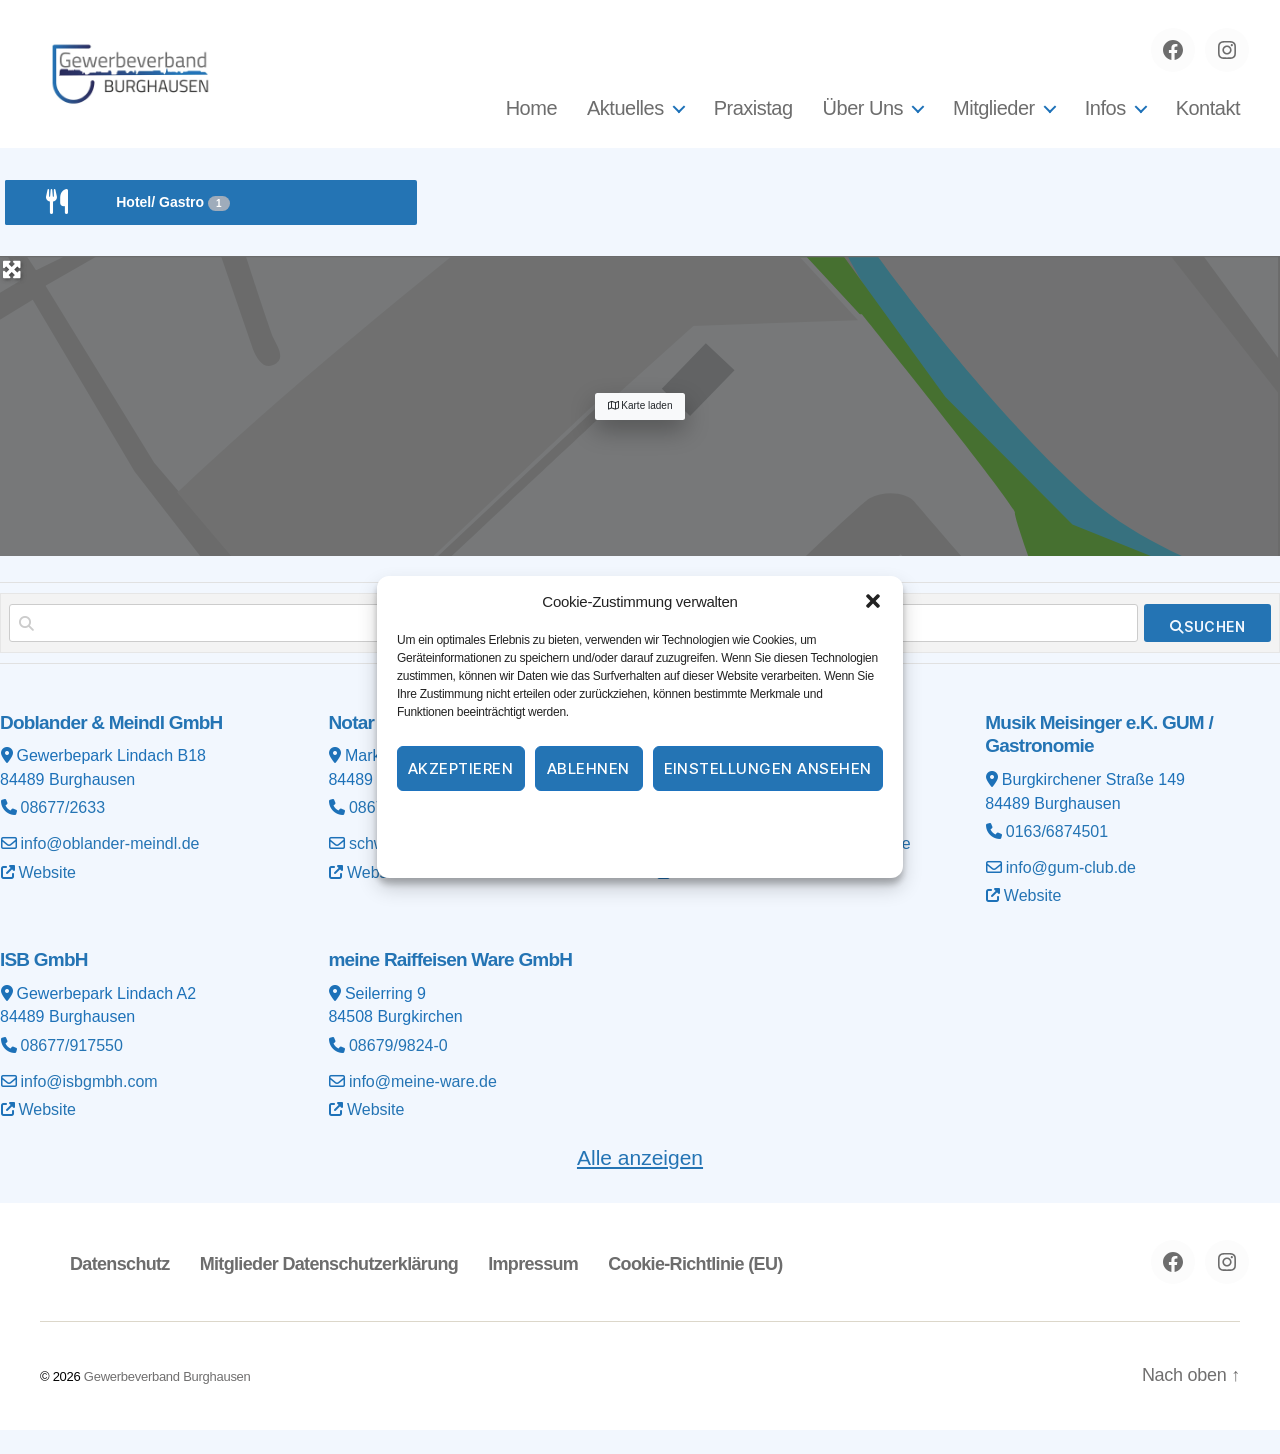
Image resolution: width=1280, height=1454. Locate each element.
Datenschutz (664, 821)
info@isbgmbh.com (89, 1105)
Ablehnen (588, 768)
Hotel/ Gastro (172, 226)
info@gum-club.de (1071, 891)
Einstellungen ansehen (768, 768)
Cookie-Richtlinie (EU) (695, 1288)
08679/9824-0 (398, 1069)
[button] (873, 601)
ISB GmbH (44, 983)
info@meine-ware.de (423, 1105)
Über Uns (863, 120)
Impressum (754, 821)
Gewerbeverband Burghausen (167, 1400)
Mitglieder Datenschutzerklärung (329, 1288)
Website (48, 896)
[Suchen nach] (290, 647)
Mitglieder (994, 120)
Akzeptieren (461, 768)
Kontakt (1208, 120)
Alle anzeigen (640, 1181)
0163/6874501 (1057, 855)
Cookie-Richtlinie (559, 821)
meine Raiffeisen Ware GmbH (450, 983)
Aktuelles (625, 120)
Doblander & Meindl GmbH (111, 746)
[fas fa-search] (1207, 647)
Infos (1105, 120)
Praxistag (753, 120)
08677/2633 (63, 831)
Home (531, 120)
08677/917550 (72, 1069)
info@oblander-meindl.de (110, 867)
